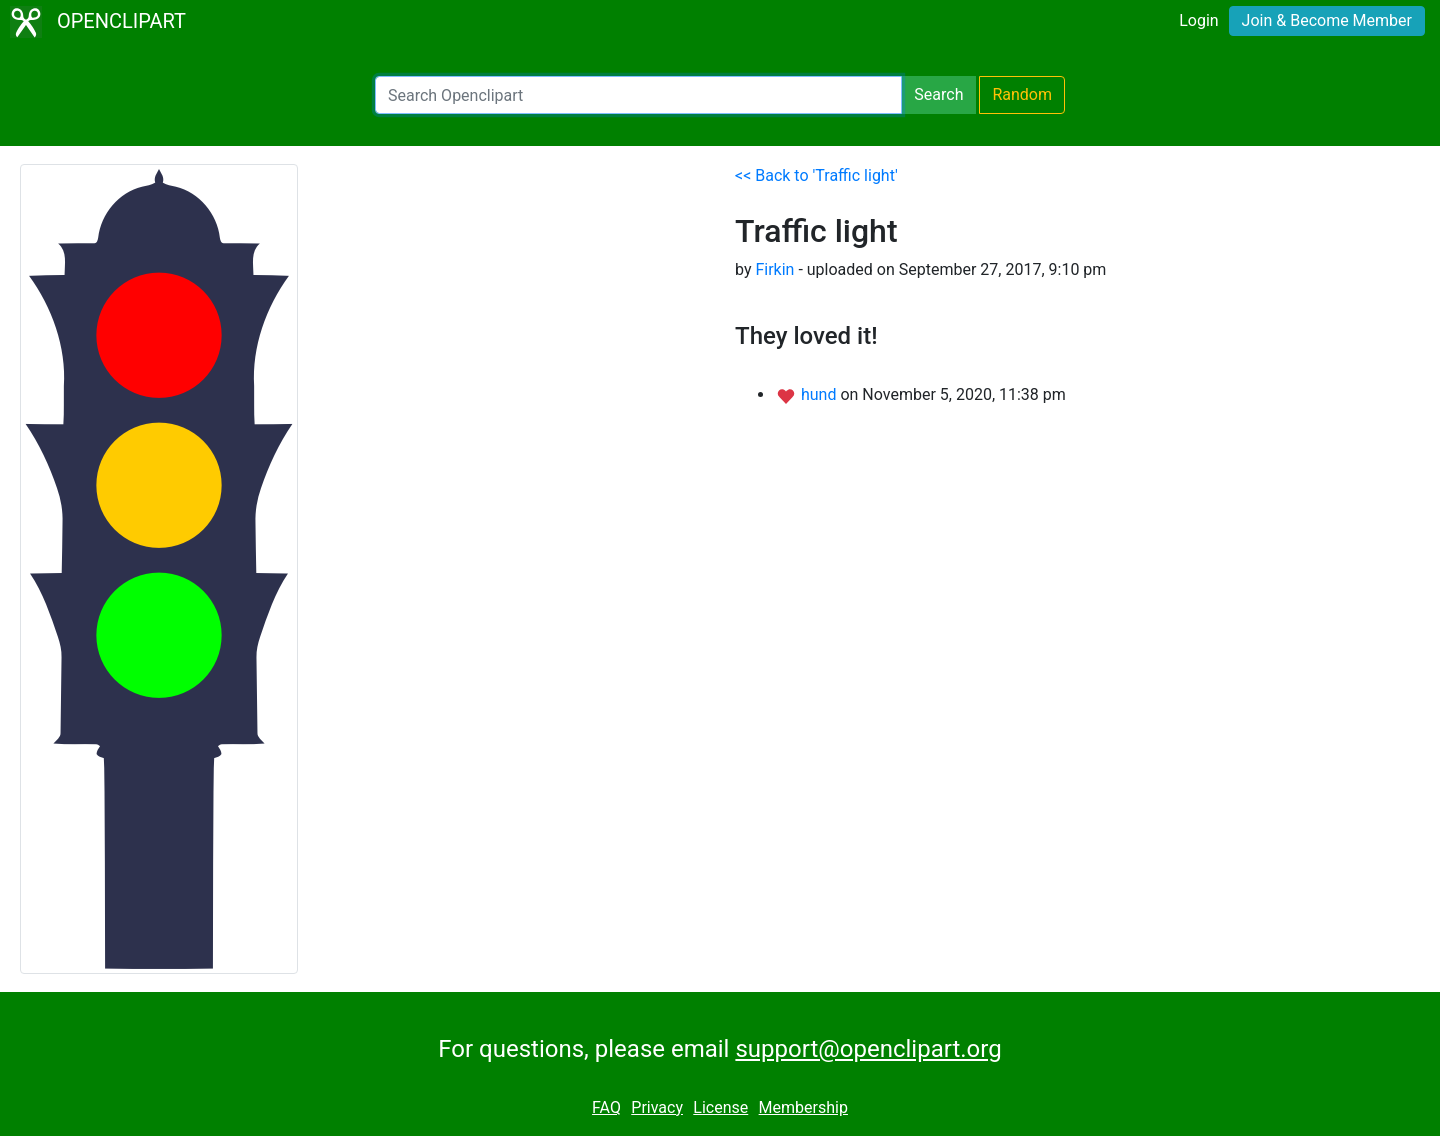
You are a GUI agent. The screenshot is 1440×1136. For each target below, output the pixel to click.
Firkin (774, 269)
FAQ (606, 1107)
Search (938, 94)
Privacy (657, 1107)
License (720, 1107)
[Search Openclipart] (638, 95)
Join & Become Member (1327, 20)
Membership (803, 1107)
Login (1198, 20)
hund (820, 394)
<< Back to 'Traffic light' (816, 175)
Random (1022, 94)
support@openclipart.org (868, 1049)
